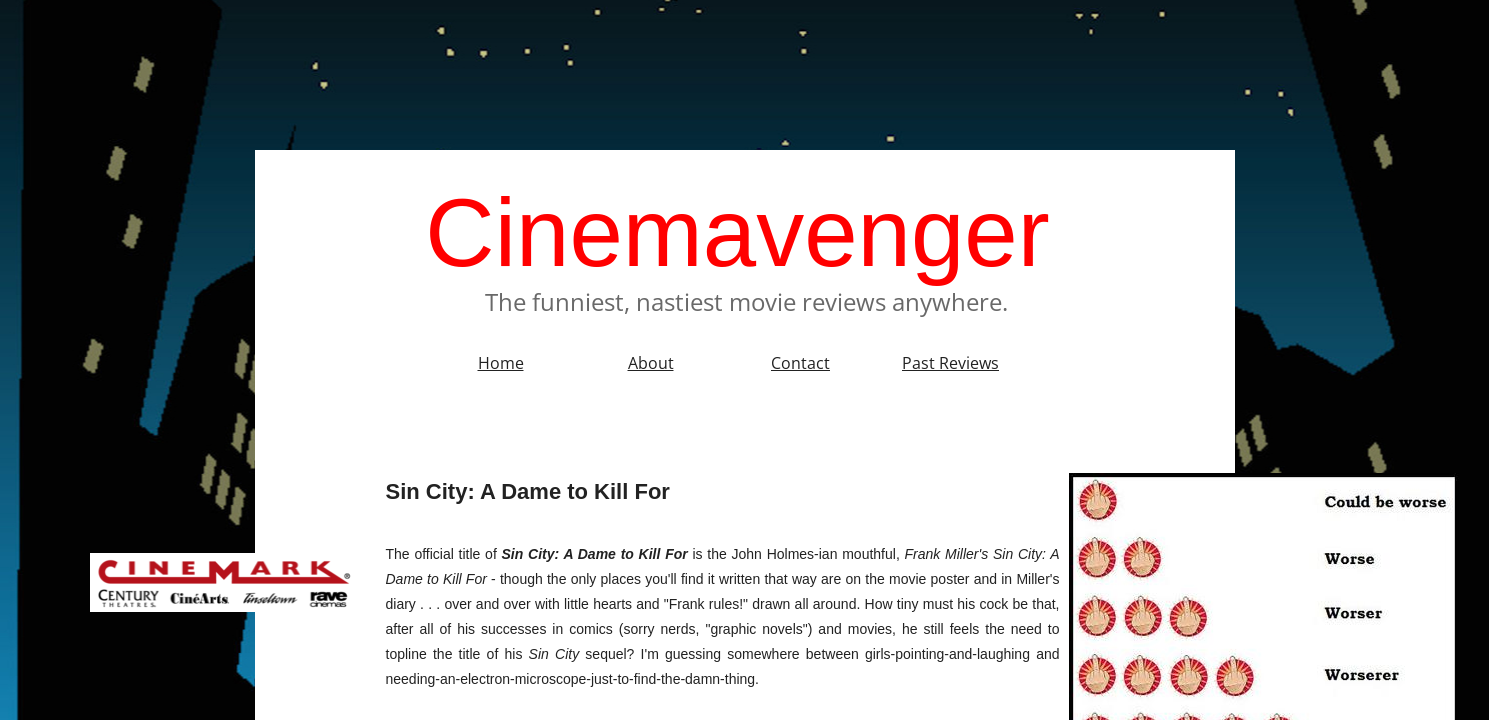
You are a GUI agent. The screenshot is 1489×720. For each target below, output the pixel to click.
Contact (800, 363)
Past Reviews (950, 363)
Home (501, 363)
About (651, 363)
